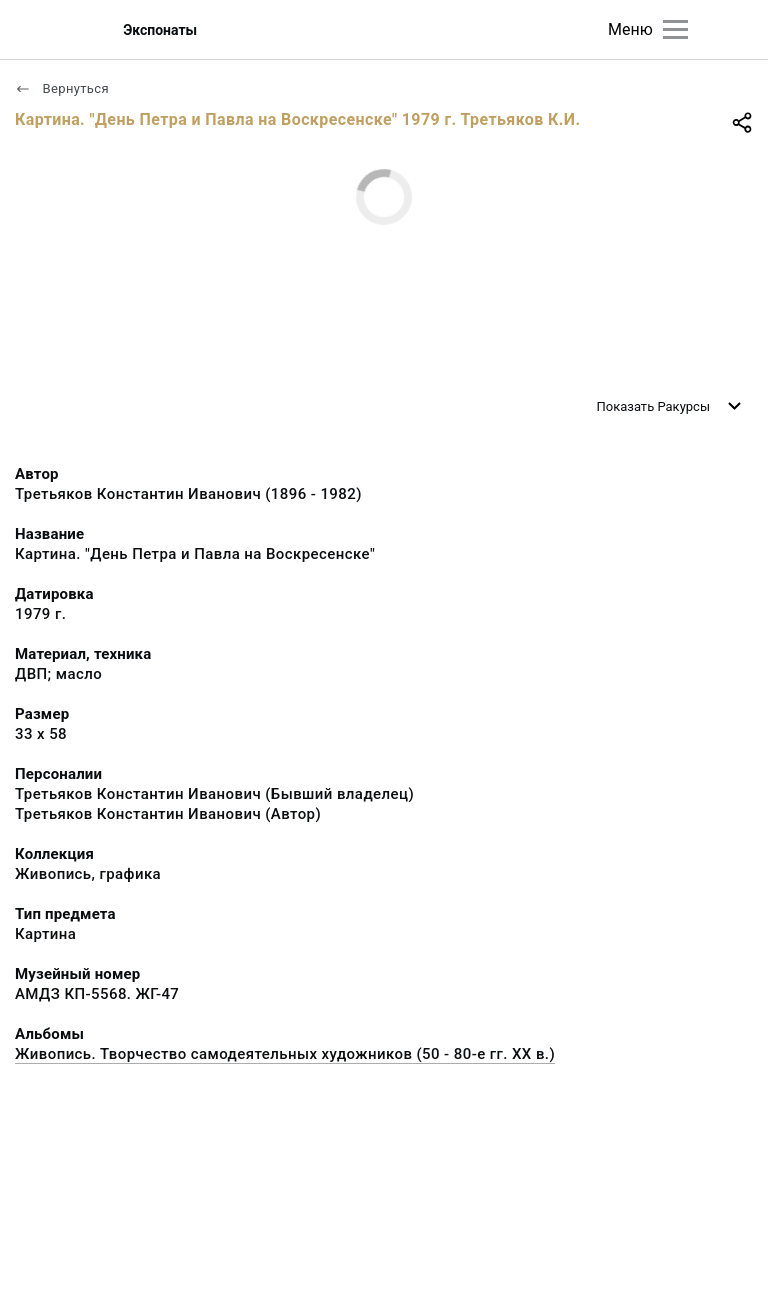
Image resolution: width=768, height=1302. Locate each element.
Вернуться (62, 88)
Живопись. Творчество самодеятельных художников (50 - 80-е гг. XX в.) (285, 1054)
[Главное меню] (675, 29)
